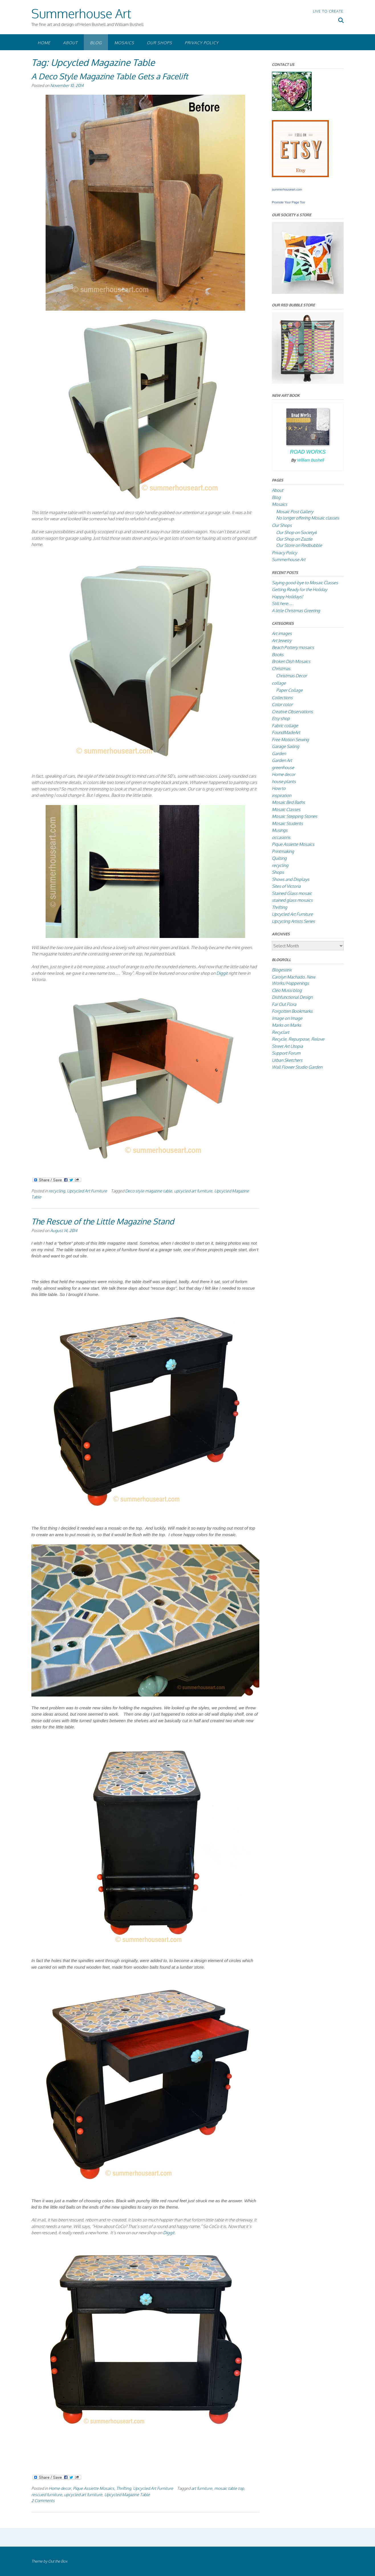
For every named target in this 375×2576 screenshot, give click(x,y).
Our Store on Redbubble (299, 545)
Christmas (281, 668)
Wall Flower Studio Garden (297, 1067)
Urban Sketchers (287, 1060)
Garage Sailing (285, 746)
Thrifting (123, 2488)
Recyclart (280, 1032)
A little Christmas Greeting (296, 610)
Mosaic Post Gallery (294, 511)
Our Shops (159, 42)
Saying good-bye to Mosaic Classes (305, 582)
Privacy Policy (202, 42)
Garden (279, 753)
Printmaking (283, 851)
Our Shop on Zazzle (294, 539)
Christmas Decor (291, 675)
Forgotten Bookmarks (292, 1011)
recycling (57, 1190)
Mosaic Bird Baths (288, 802)
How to (279, 788)
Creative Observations (292, 711)
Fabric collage (285, 725)
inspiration (281, 795)
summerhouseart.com (287, 189)
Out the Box (57, 2561)
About (70, 42)
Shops (278, 872)
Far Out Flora (284, 1004)
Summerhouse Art (81, 13)
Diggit (222, 973)
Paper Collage (289, 690)
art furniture (201, 2488)
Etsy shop (281, 718)
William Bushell (310, 460)
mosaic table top (229, 2488)
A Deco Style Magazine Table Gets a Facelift (109, 76)
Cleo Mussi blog (287, 990)
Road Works (307, 452)
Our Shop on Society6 (296, 532)
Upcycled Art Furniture (87, 1190)
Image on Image (287, 1018)
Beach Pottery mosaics (293, 647)
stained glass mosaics (292, 900)
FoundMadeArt (286, 732)
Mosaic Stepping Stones (294, 816)
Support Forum (286, 1053)
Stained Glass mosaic (292, 893)
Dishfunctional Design (292, 997)
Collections (282, 697)
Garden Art (282, 760)
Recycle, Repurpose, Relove (298, 1039)
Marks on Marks (286, 1025)
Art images (282, 633)
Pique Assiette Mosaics (93, 2488)
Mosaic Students (287, 823)
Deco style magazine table (148, 1190)
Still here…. (283, 603)
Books (278, 654)
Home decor (60, 2488)
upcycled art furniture (193, 1190)
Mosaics (124, 42)
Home (44, 42)
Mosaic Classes (286, 809)
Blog (96, 42)
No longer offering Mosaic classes (307, 518)
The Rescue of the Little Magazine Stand (102, 1221)
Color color (282, 704)
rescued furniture (46, 2494)
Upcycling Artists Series (293, 921)
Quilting (279, 858)
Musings (280, 830)
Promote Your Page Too (288, 202)
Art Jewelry (282, 640)
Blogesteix (282, 969)
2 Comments (43, 2500)
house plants (284, 781)
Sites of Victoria (286, 886)
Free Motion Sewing (290, 739)
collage (279, 683)
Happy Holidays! (287, 596)
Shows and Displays (290, 879)
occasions (281, 837)
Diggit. (169, 2232)
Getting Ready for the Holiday (299, 589)
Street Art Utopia (287, 1046)
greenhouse (283, 767)
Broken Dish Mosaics (291, 661)
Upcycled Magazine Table (127, 2494)
